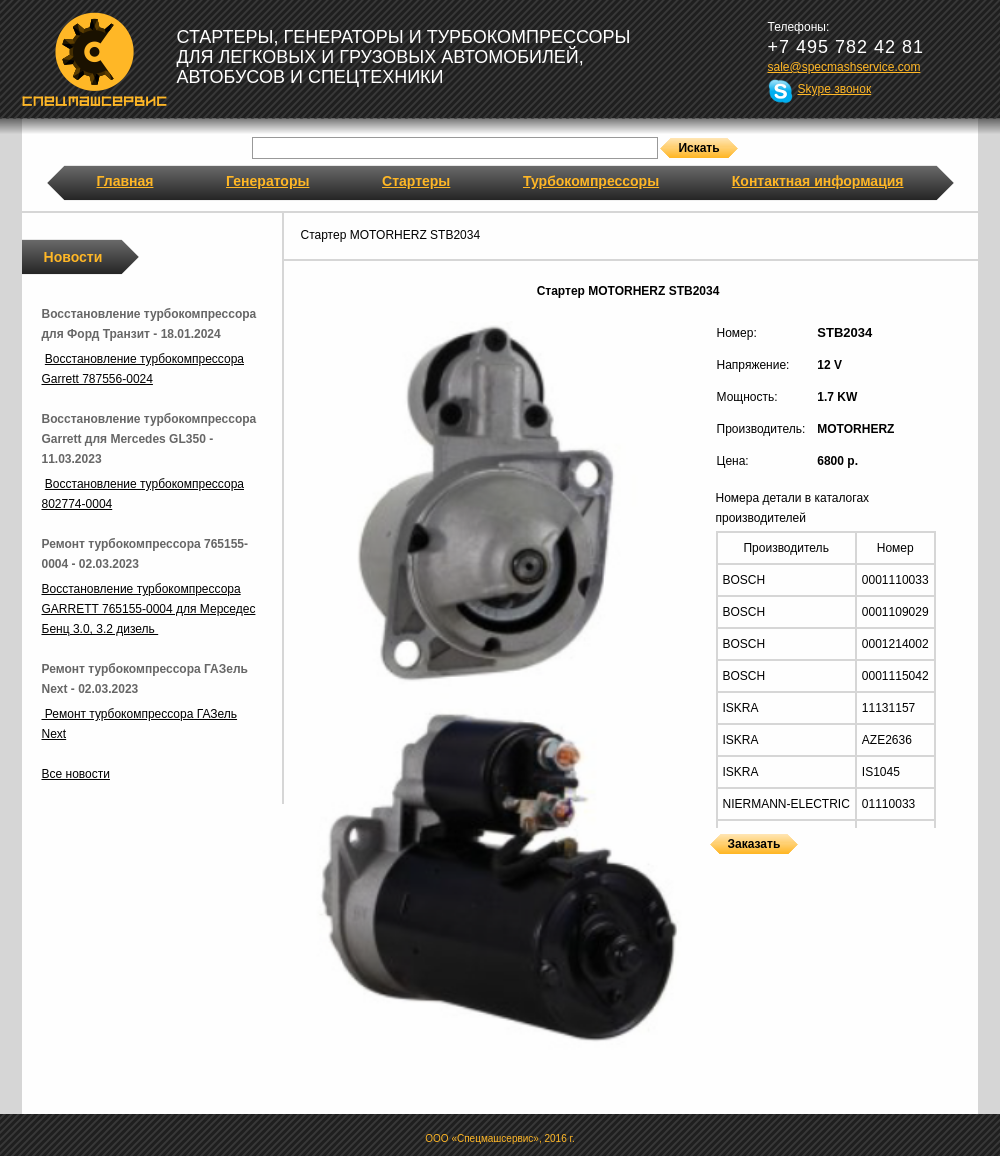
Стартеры (416, 181)
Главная (125, 181)
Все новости (76, 774)
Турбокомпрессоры (591, 181)
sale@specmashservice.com (844, 67)
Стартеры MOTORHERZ (715, 866)
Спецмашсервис (94, 59)
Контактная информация (818, 181)
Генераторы (267, 181)
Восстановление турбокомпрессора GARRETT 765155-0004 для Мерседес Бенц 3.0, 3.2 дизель (149, 609)
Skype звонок (835, 89)
